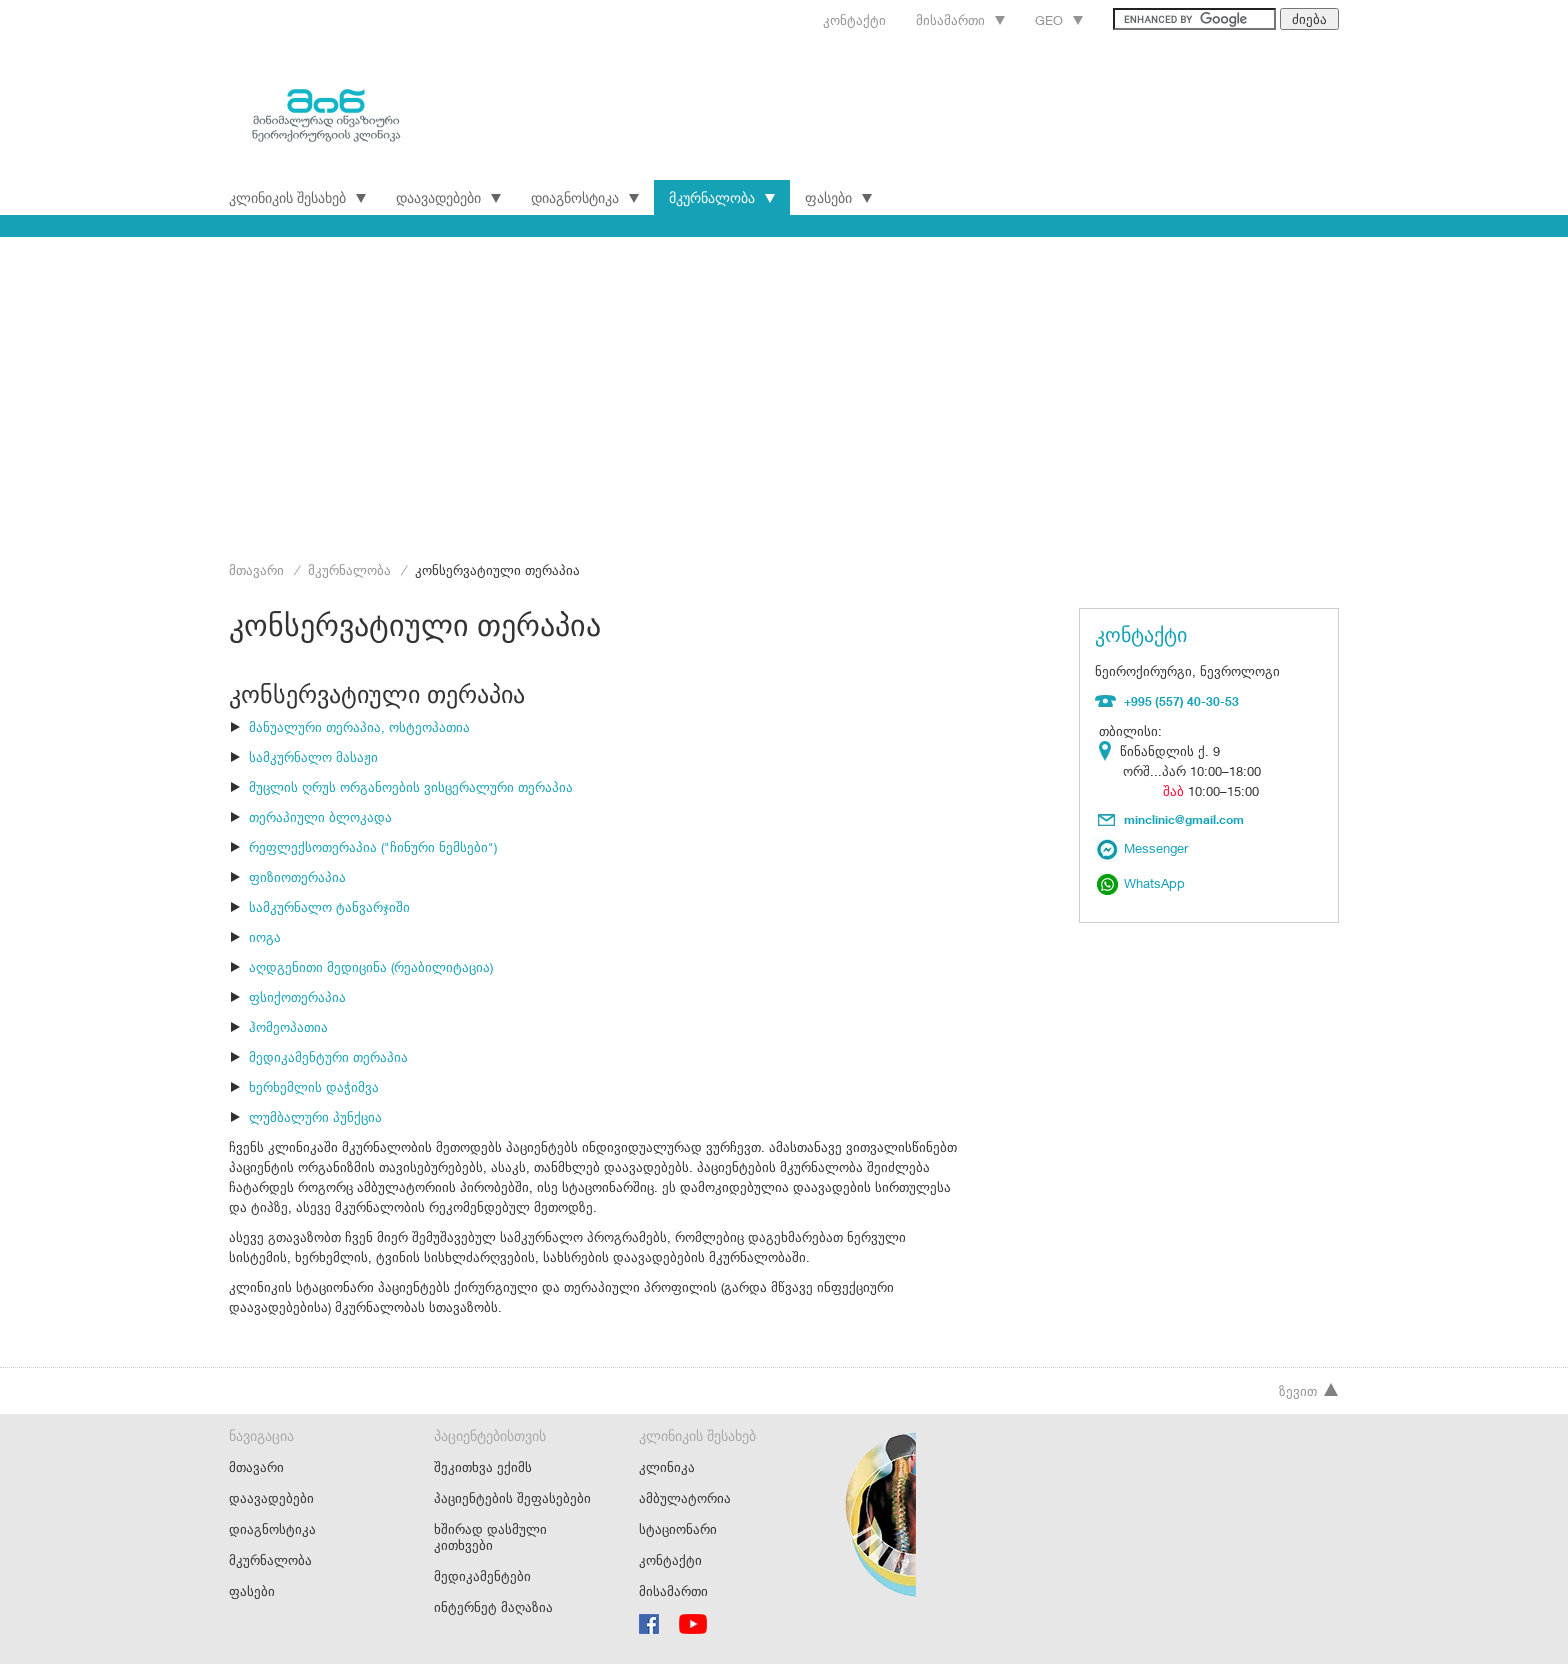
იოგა (265, 937)
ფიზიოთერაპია (297, 877)
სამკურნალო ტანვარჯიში (329, 907)
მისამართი (960, 20)
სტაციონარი (678, 1529)
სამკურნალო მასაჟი (313, 757)
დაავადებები (448, 197)
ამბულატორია (685, 1498)
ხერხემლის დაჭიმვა (314, 1087)
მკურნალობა (722, 197)
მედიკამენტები (482, 1576)
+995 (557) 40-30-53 (1181, 701)
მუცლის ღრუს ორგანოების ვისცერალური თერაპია (411, 787)
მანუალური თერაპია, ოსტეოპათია (359, 727)
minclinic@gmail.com (1184, 819)
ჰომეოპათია (288, 1027)
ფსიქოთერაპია (297, 997)
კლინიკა (667, 1467)
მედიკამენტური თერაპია (328, 1057)
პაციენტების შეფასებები (512, 1498)
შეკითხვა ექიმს (483, 1467)
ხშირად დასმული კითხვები (490, 1537)
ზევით (1309, 1391)
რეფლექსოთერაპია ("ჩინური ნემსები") (373, 847)
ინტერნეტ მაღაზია (493, 1607)
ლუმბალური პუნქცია (315, 1117)
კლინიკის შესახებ (297, 197)
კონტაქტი (854, 20)
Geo (1059, 20)
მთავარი (256, 570)
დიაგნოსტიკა (585, 197)
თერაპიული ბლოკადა (320, 817)
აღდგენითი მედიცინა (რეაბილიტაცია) (371, 967)
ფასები (838, 197)
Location (1109, 751)
